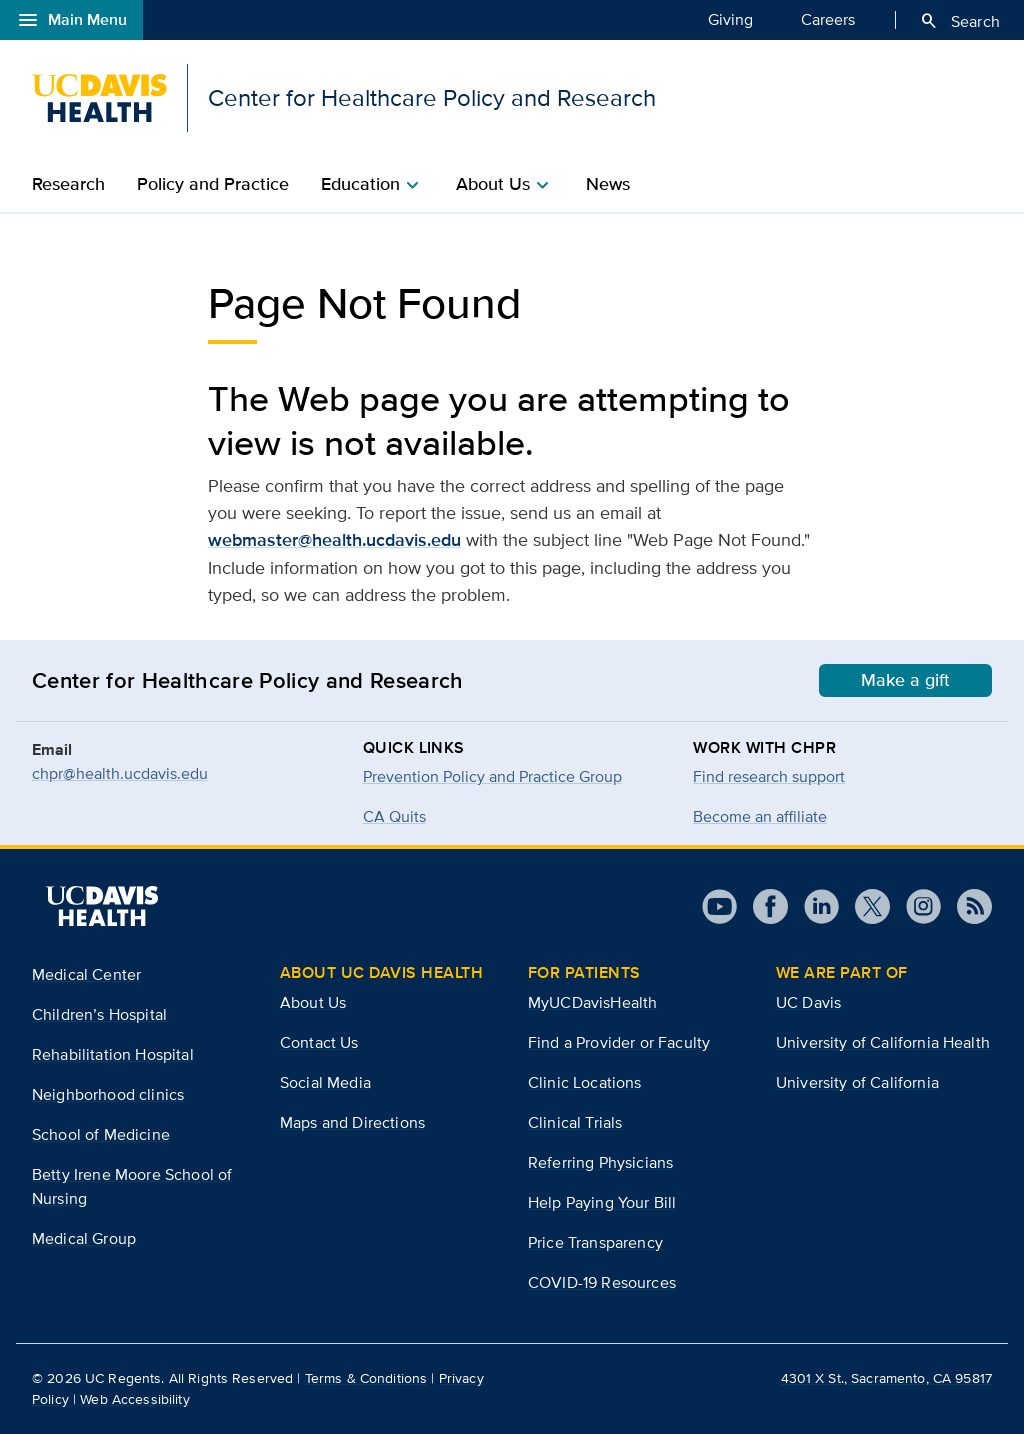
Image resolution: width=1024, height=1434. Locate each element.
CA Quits (394, 816)
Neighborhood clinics (108, 1094)
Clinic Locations (585, 1082)
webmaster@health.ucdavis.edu (334, 540)
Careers (828, 19)
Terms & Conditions (366, 1378)
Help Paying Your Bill (602, 1202)
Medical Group (84, 1238)
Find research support (769, 776)
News (608, 184)
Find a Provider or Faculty (619, 1042)
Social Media (325, 1082)
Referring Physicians (600, 1162)
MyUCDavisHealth (592, 1002)
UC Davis (808, 1002)
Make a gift (905, 680)
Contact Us (319, 1042)
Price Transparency (595, 1242)
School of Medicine (101, 1134)
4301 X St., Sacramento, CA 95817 (886, 1378)
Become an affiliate (760, 816)
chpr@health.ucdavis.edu (120, 773)
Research (68, 184)
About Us (313, 1002)
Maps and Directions (352, 1122)
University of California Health (883, 1042)
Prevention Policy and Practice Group (492, 776)
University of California (857, 1082)
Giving (730, 19)
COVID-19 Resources (602, 1282)
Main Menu (71, 20)
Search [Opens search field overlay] (959, 21)
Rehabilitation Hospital (113, 1054)
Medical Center (86, 974)
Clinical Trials (575, 1122)
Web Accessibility (134, 1399)
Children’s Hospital (99, 1014)
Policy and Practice (213, 184)
